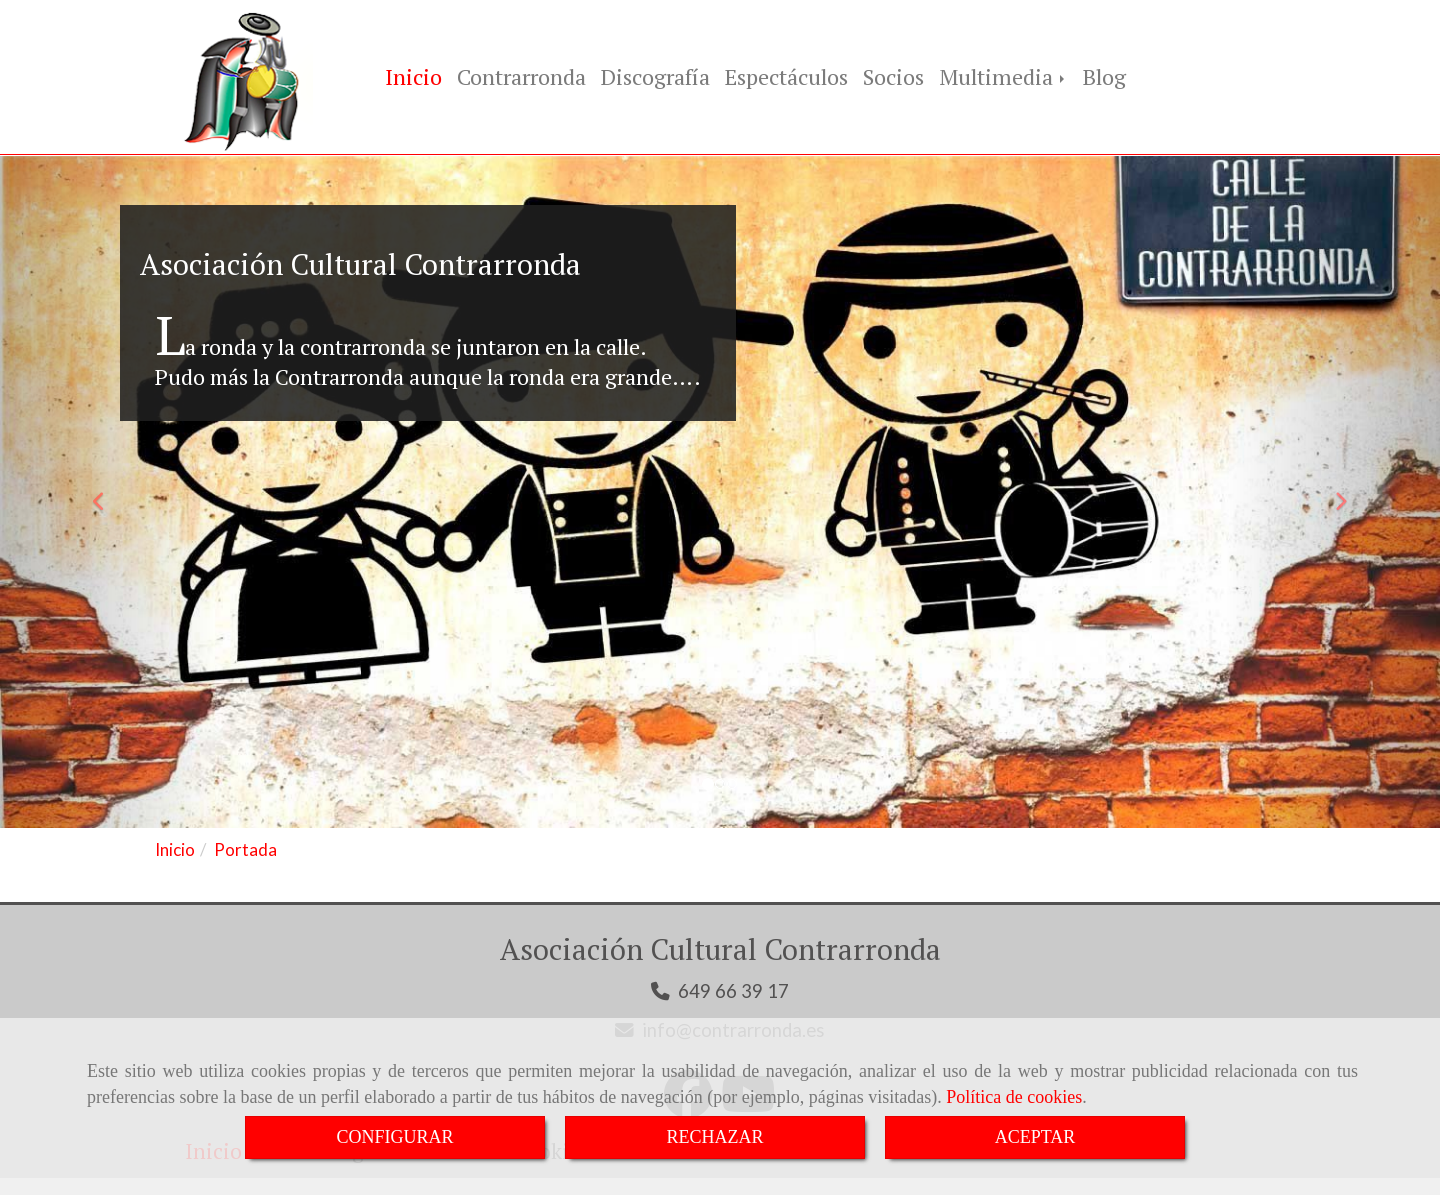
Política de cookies (1014, 1097)
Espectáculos (786, 78)
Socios (893, 78)
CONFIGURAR (394, 1137)
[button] (108, 497)
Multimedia (1003, 78)
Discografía (655, 78)
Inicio (413, 78)
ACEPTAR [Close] (1035, 1137)
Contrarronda (521, 78)
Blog (1104, 78)
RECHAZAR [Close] (714, 1137)
